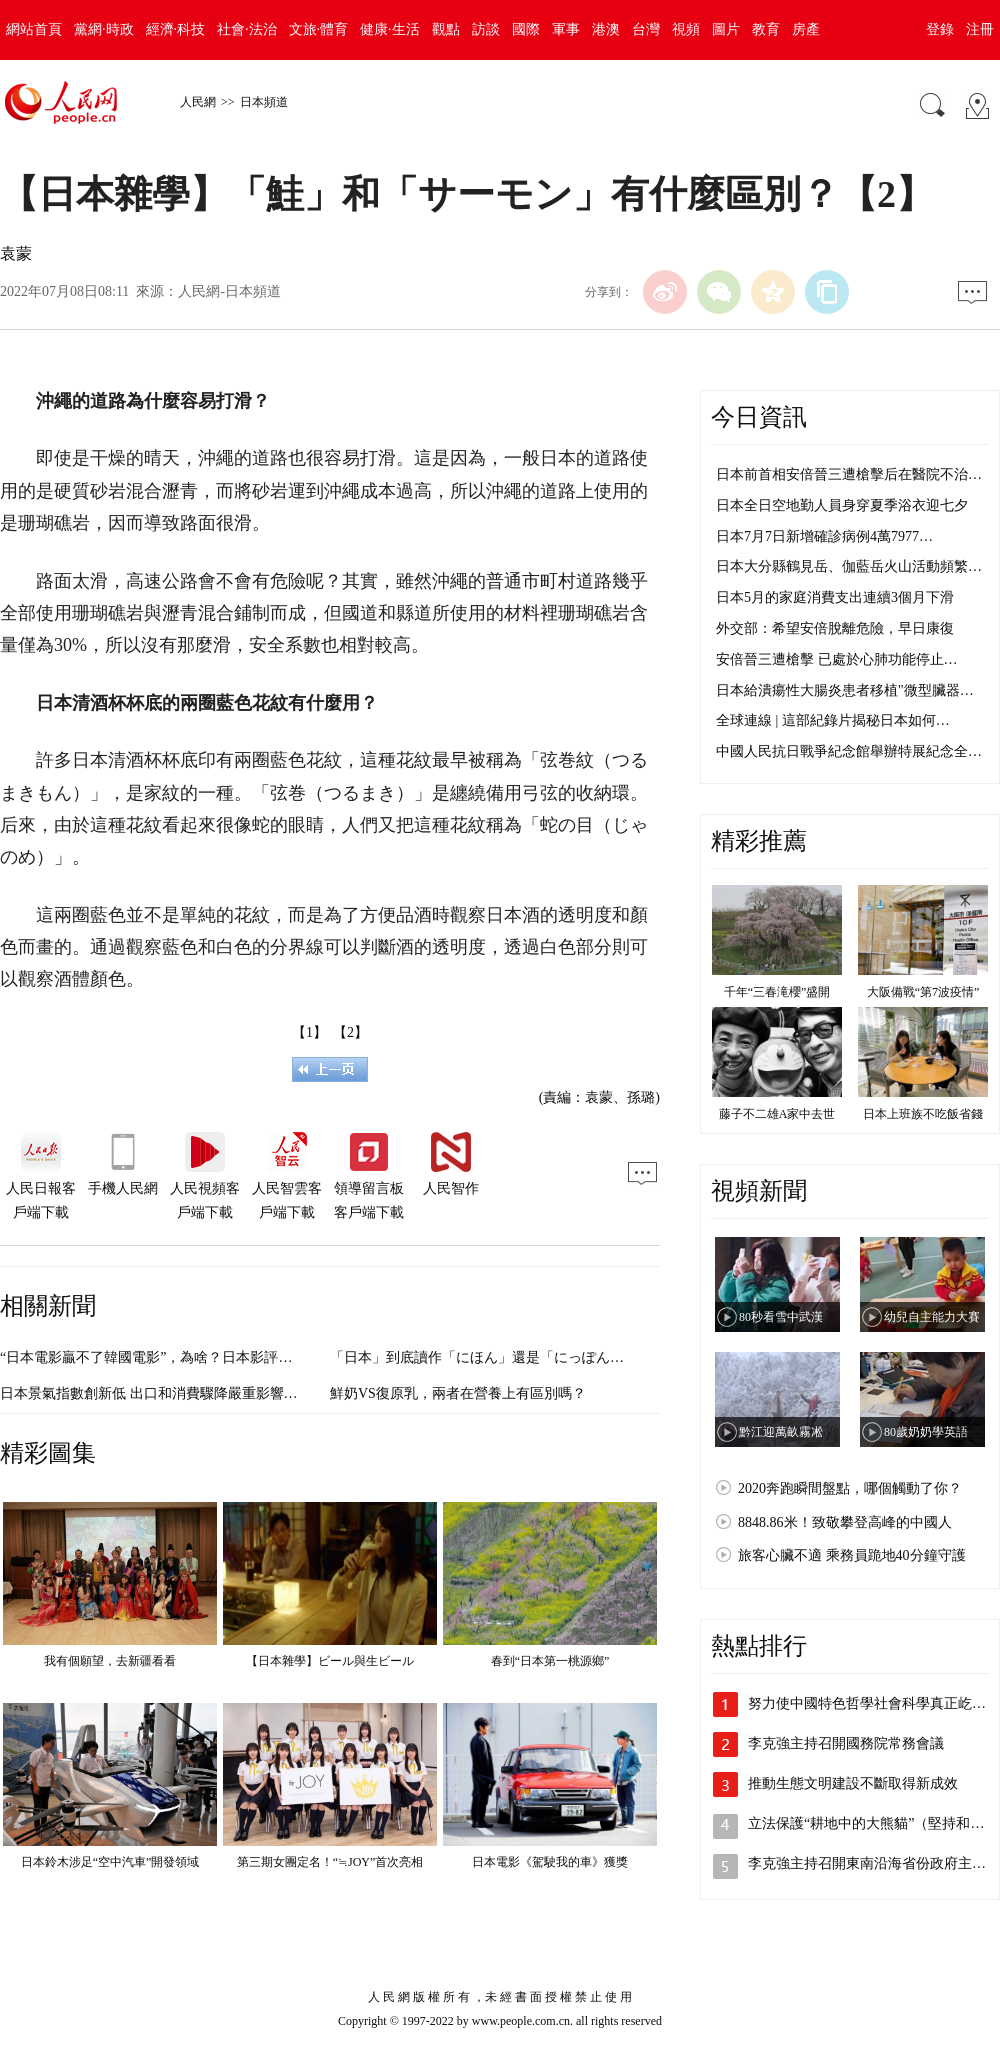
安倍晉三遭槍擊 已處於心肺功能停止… (837, 659)
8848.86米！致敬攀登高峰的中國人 (845, 1522)
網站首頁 (34, 29)
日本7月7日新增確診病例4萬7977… (824, 536)
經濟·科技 (176, 29)
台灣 (646, 29)
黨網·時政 (104, 29)
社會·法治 (247, 29)
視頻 (686, 29)
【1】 (309, 1032)
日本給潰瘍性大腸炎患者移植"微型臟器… (845, 690)
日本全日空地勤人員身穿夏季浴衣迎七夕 (842, 505)
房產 (806, 29)
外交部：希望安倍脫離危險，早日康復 (835, 628)
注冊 (980, 29)
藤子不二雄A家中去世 (777, 1114)
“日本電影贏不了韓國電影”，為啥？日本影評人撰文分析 (174, 1357)
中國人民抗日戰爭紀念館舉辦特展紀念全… (849, 751)
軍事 (566, 29)
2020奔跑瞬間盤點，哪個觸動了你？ (850, 1488)
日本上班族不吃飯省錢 (923, 1114)
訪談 (486, 29)
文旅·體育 (319, 29)
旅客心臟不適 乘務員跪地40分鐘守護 (852, 1555)
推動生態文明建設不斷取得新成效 (853, 1783)
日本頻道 (264, 102)
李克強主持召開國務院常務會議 (846, 1743)
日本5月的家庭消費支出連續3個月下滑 (835, 597)
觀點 (446, 29)
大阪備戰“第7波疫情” (923, 992)
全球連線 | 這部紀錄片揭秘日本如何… (833, 720)
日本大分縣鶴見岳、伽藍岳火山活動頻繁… (849, 566)
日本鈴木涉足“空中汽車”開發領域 (110, 1862)
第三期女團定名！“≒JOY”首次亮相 (330, 1862)
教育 (766, 29)
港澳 (606, 29)
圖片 (726, 29)
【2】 (350, 1032)
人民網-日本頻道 (229, 291)
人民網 (198, 102)
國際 (526, 29)
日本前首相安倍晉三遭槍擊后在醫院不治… (849, 474)
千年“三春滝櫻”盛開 (777, 992)
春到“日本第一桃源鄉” (550, 1661)
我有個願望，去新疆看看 (110, 1661)
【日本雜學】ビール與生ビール (330, 1661)
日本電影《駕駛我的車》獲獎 (550, 1862)
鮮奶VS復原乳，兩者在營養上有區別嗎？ (458, 1393)
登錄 (940, 29)
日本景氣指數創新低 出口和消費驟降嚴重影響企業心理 (170, 1393)
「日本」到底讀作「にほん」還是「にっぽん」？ (484, 1357)
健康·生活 (390, 29)
